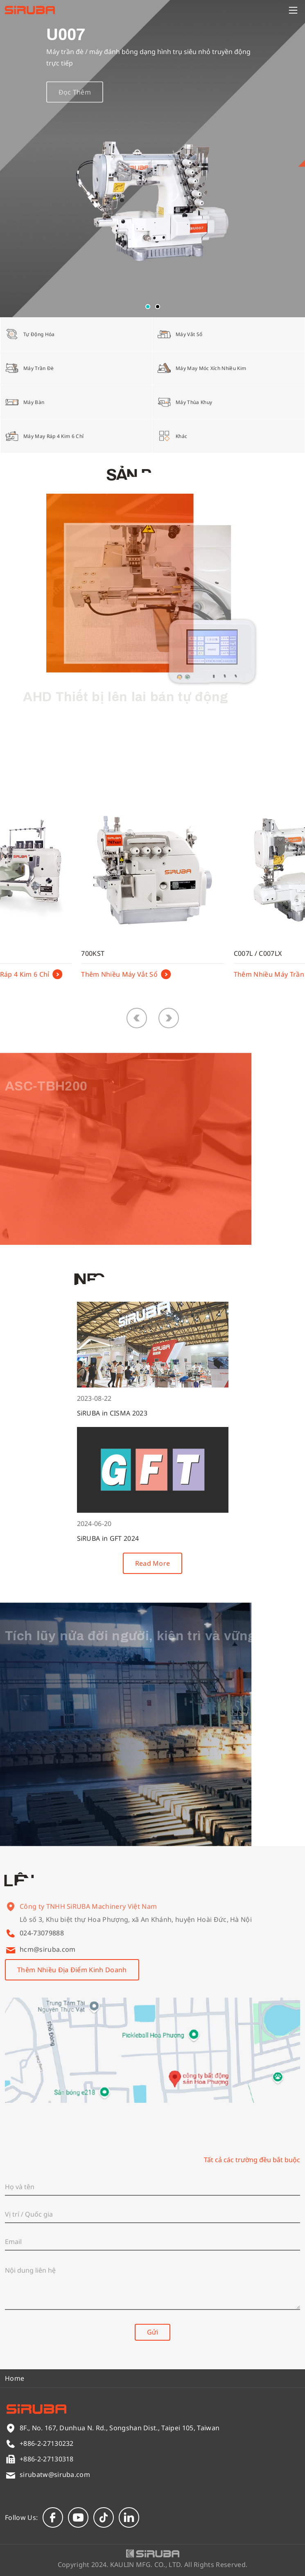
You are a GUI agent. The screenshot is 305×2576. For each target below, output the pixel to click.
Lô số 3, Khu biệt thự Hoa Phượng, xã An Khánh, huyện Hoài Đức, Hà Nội (136, 1927)
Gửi (152, 2332)
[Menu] (293, 10)
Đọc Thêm (75, 101)
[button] (147, 306)
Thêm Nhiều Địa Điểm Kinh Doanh (72, 1969)
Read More (152, 1563)
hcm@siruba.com (47, 1949)
